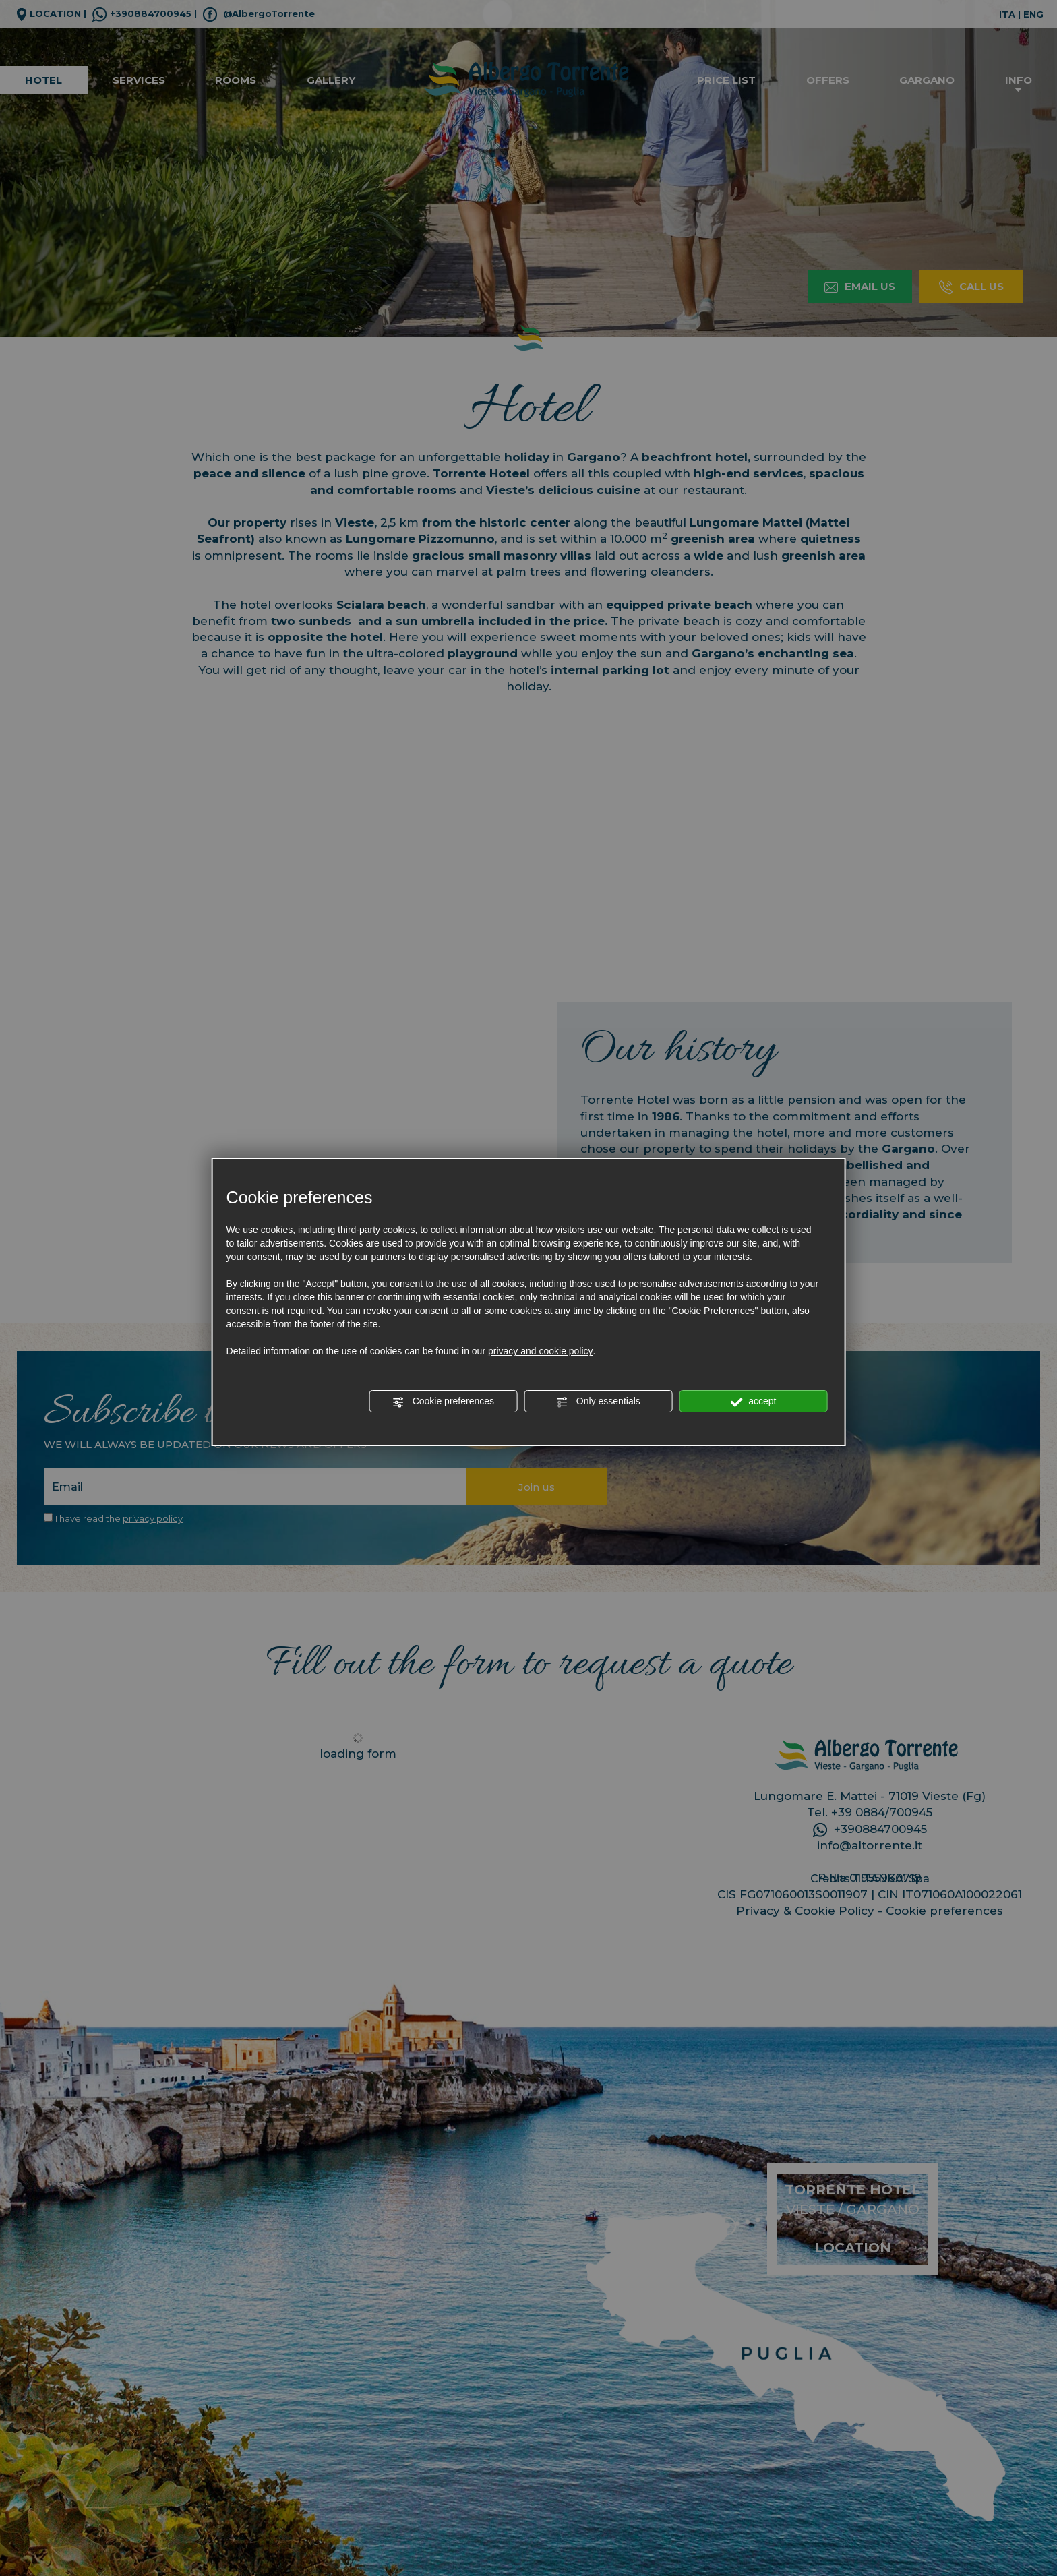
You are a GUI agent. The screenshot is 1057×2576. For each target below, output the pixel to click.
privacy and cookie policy (540, 1351)
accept (753, 1402)
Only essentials (598, 1402)
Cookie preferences (443, 1402)
